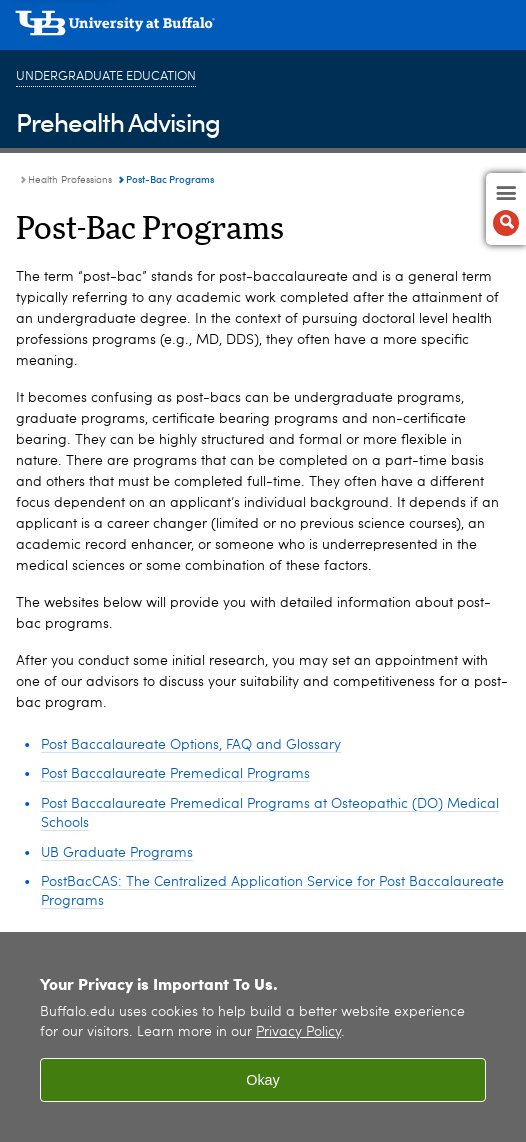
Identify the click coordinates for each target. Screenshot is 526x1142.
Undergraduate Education (106, 76)
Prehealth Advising (118, 121)
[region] (263, 1037)
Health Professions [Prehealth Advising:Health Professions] (70, 180)
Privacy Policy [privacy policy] (298, 1032)
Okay (263, 1080)
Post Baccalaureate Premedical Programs (175, 774)
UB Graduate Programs (117, 853)
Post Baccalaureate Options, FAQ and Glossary (191, 745)
